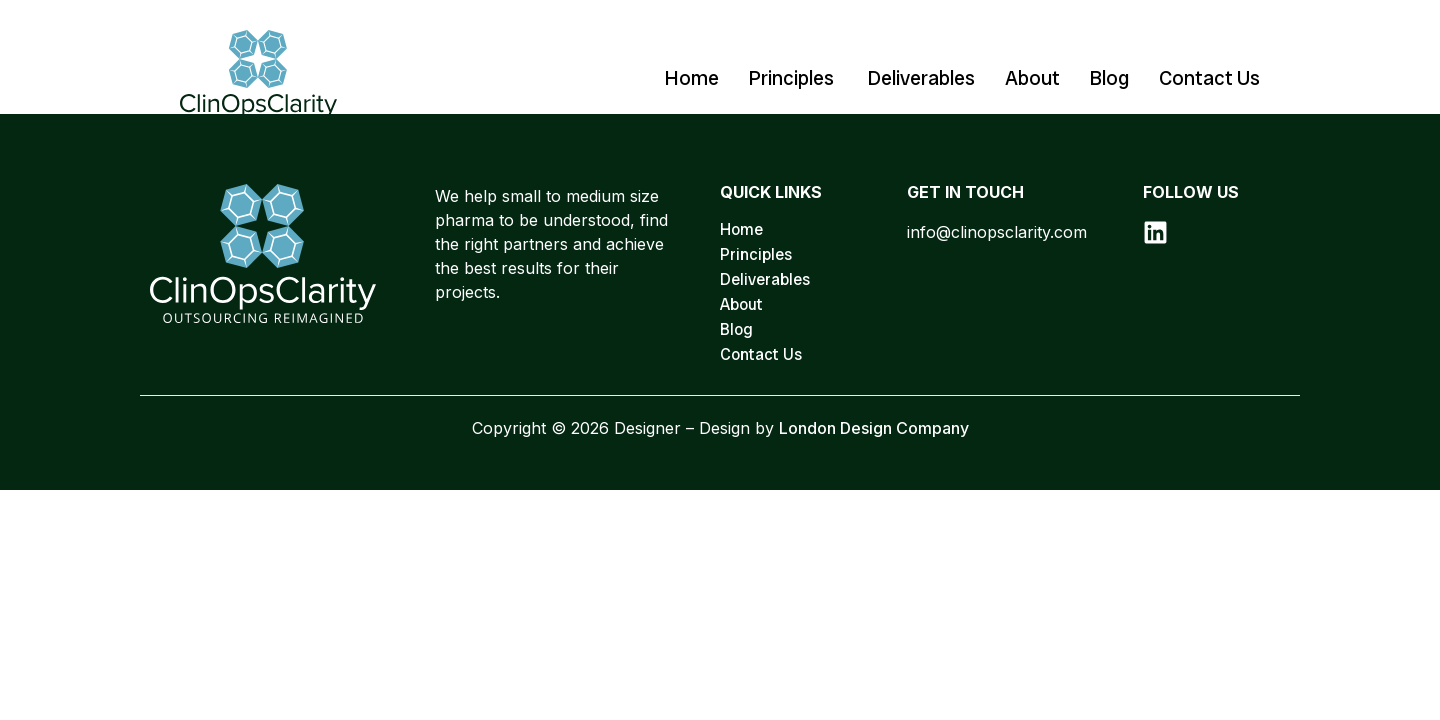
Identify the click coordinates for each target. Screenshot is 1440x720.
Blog (1109, 78)
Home (692, 78)
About (1032, 78)
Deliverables (921, 78)
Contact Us (1209, 78)
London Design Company (874, 428)
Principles (793, 78)
